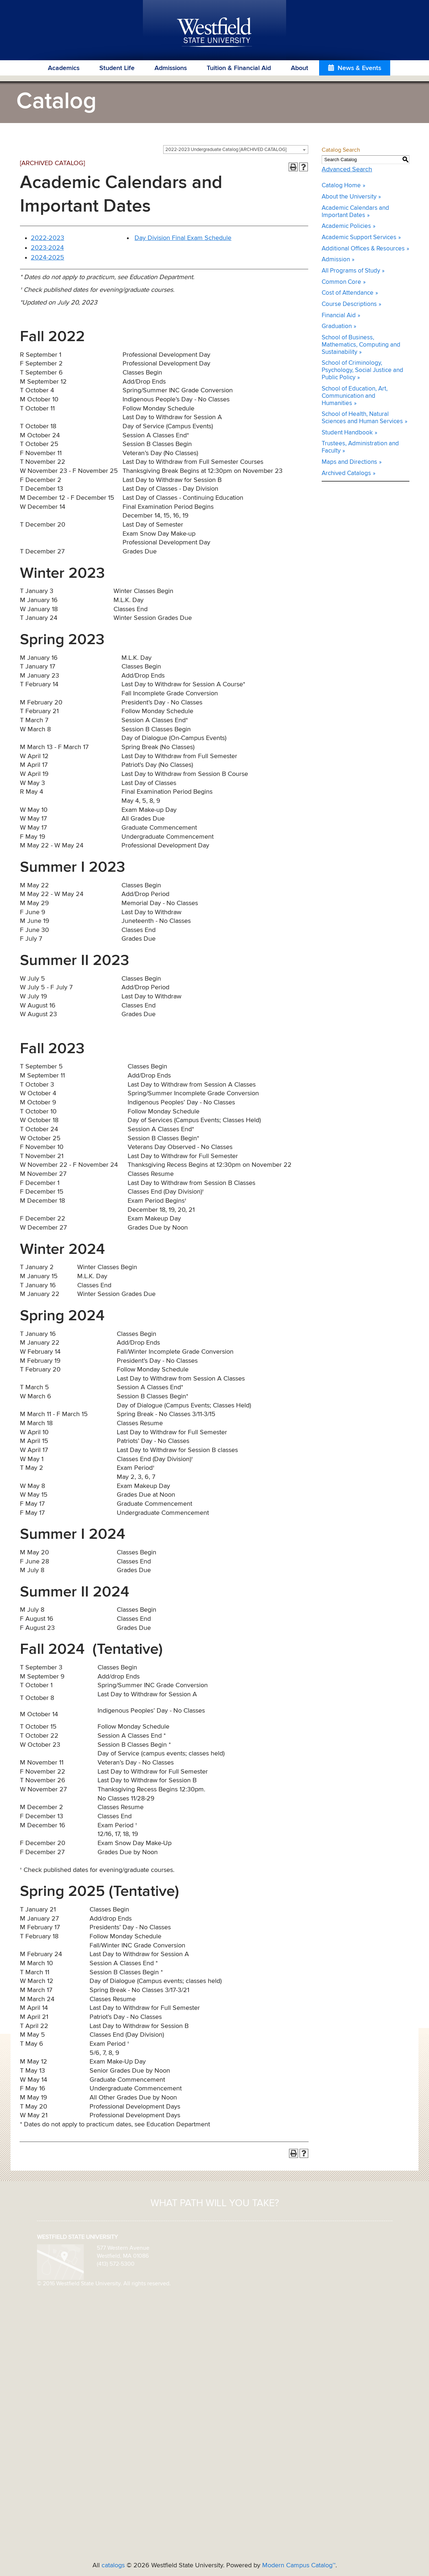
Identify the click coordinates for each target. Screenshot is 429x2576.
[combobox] (235, 149)
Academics (63, 68)
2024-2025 (47, 257)
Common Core (341, 282)
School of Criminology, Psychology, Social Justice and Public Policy (362, 370)
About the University (349, 197)
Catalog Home (341, 186)
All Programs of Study (351, 271)
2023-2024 (47, 248)
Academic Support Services (359, 237)
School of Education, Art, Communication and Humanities (355, 396)
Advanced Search (347, 169)
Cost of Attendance (348, 293)
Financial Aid (339, 315)
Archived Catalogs (346, 473)
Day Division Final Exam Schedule (183, 238)
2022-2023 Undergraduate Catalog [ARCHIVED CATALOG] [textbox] (225, 149)
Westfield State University (214, 33)
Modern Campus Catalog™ (298, 2565)
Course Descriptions (349, 304)
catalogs (113, 2565)
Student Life (117, 68)
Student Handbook (347, 433)
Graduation (337, 326)
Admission (336, 260)
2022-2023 (47, 238)
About (299, 68)
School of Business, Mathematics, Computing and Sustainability (361, 345)
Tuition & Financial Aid (239, 68)
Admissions (170, 68)
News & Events (359, 68)
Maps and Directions (349, 462)
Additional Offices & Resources (363, 249)
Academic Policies (346, 226)
